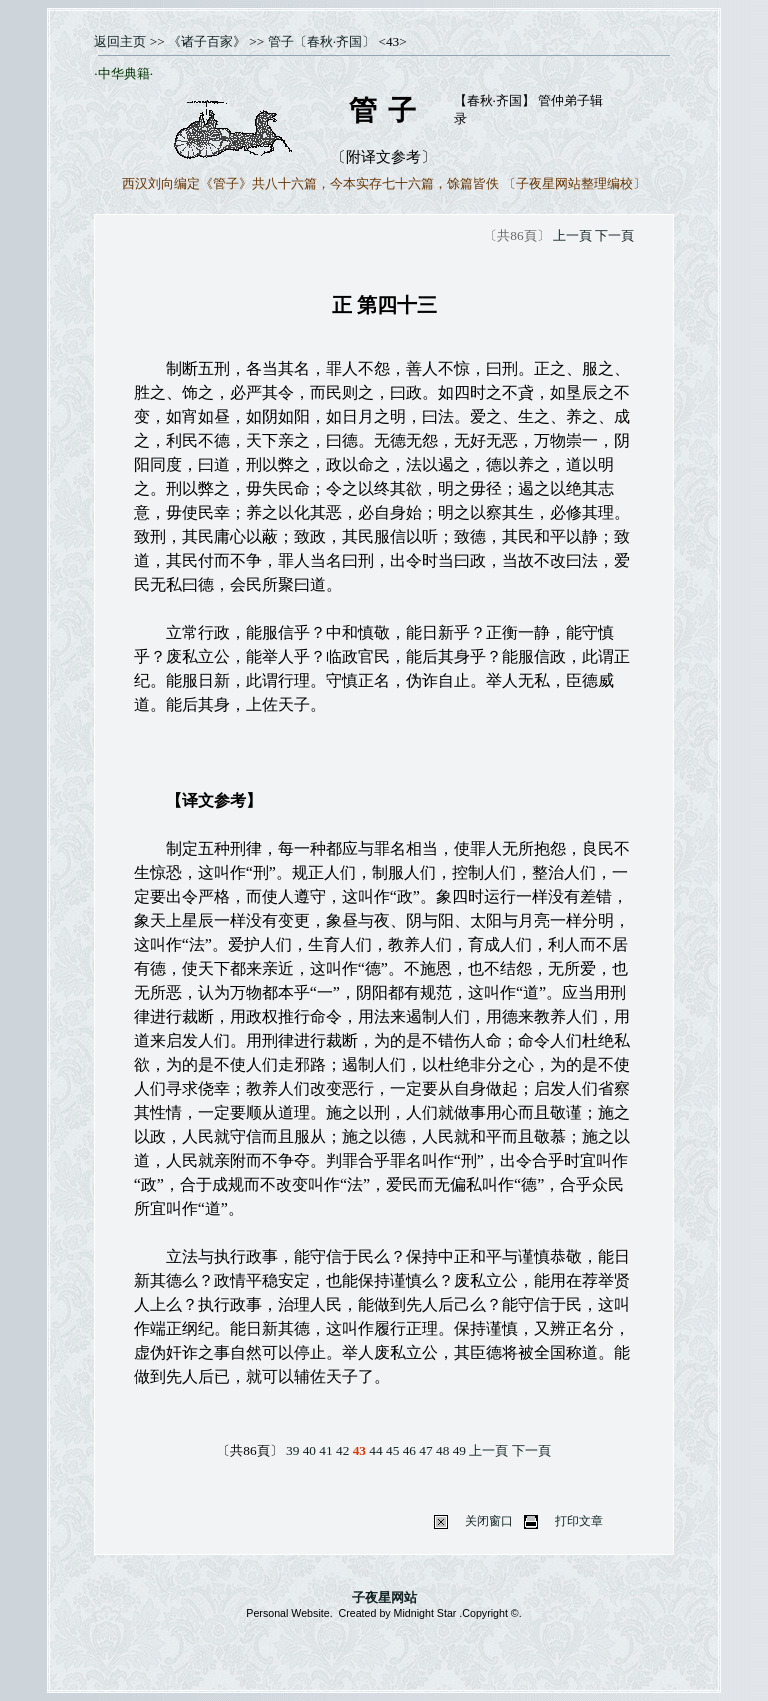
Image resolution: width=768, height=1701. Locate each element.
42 (342, 1450)
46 (409, 1450)
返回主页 (120, 41)
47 (425, 1450)
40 (309, 1450)
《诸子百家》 (207, 41)
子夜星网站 (384, 1597)
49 (459, 1450)
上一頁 (572, 235)
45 (392, 1450)
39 (292, 1450)
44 (375, 1450)
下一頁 (614, 235)
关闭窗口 (489, 1521)
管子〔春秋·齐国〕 (321, 41)
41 (325, 1450)
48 (442, 1450)
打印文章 (579, 1521)
